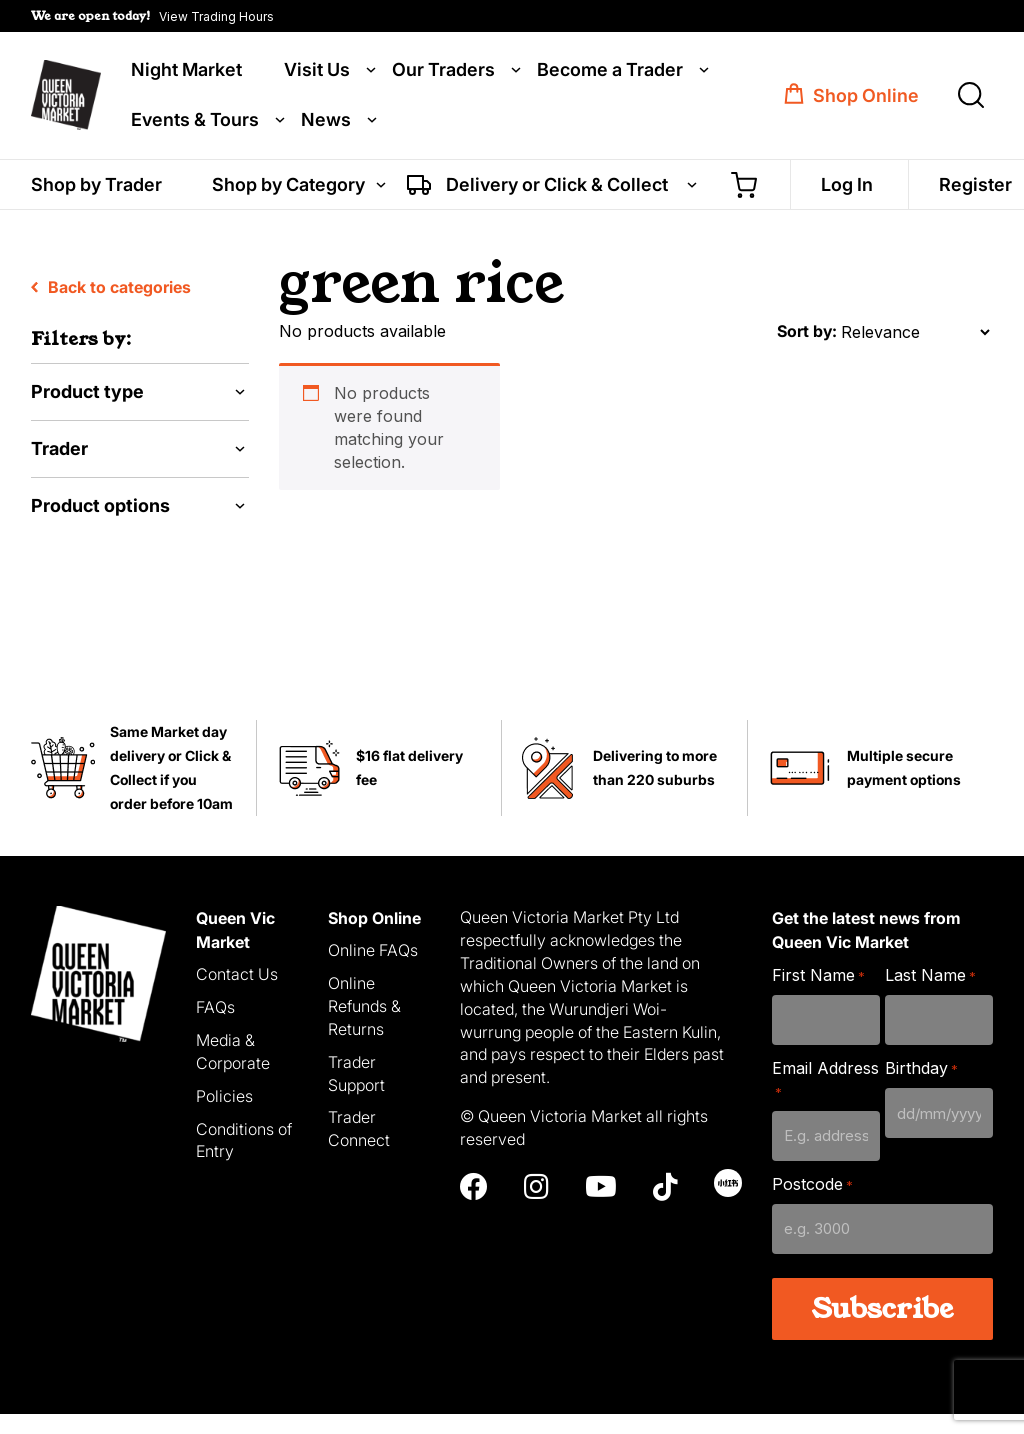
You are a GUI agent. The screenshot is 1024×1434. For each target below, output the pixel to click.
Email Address (825, 1099)
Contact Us (237, 994)
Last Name (930, 995)
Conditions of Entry (244, 1159)
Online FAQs (373, 970)
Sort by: (807, 351)
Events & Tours (195, 122)
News (326, 122)
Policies (224, 1115)
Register (975, 187)
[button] (152, 16)
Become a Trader (610, 72)
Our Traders (443, 72)
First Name (818, 995)
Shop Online (866, 97)
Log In (847, 187)
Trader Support (356, 1092)
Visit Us (317, 72)
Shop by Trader (96, 187)
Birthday (921, 1088)
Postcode (812, 1204)
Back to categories (111, 307)
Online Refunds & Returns (364, 1026)
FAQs (215, 1027)
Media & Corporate (233, 1071)
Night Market (186, 72)
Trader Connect (359, 1148)
